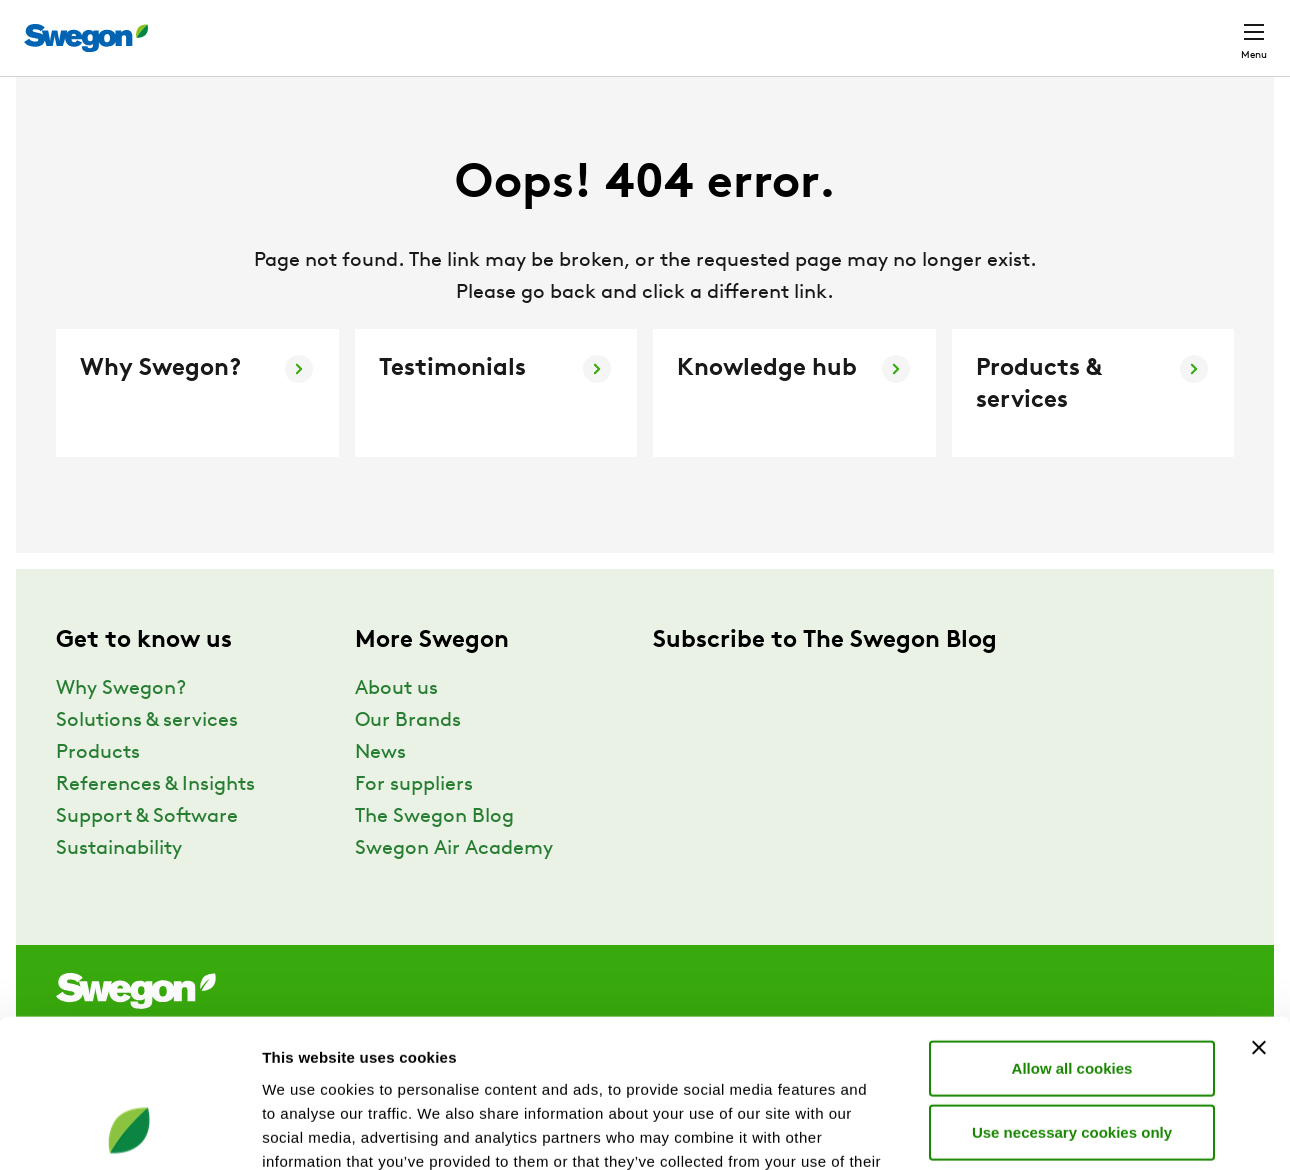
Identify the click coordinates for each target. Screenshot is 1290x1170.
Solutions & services (147, 758)
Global (1123, 27)
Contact (1218, 28)
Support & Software (147, 854)
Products (98, 790)
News (380, 790)
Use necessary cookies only (1072, 996)
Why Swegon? (121, 726)
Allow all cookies (1072, 932)
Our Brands (408, 758)
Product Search (756, 27)
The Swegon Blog (434, 854)
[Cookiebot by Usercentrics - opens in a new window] (129, 1131)
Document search (921, 28)
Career (1041, 27)
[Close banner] (1259, 912)
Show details (1049, 1130)
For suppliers (414, 822)
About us (396, 726)
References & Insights (155, 822)
